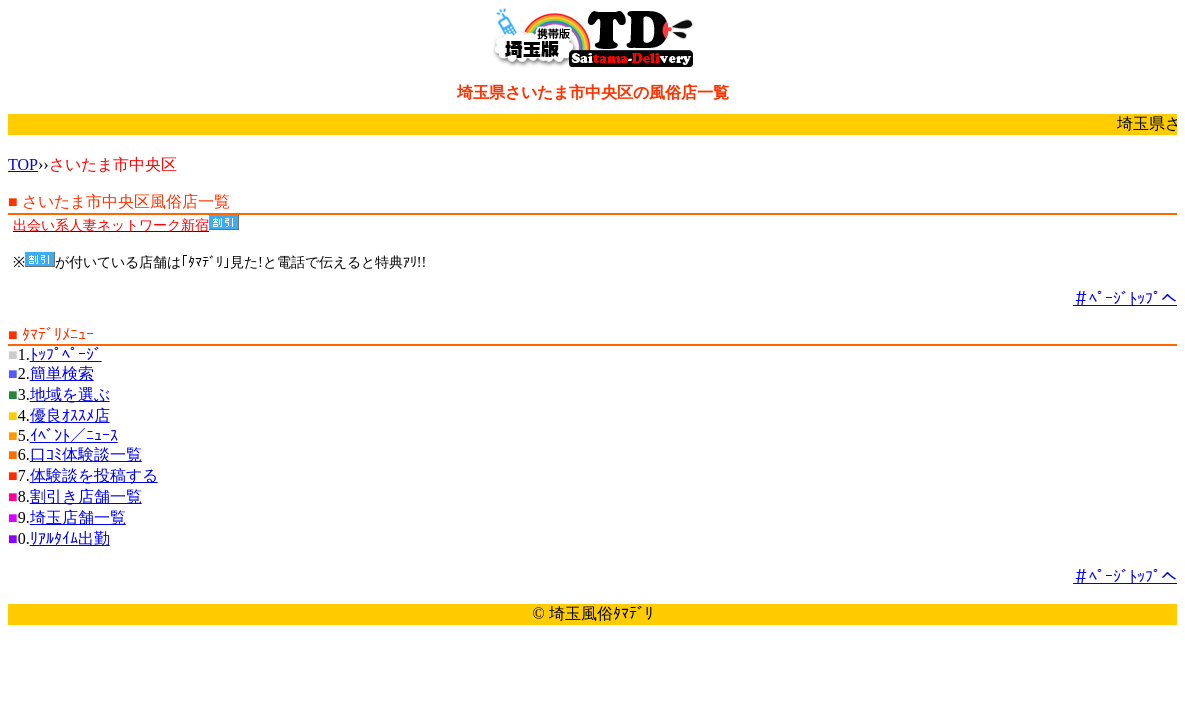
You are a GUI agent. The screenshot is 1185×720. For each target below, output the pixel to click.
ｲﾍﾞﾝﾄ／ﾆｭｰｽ (74, 435)
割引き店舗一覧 (86, 496)
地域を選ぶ (70, 394)
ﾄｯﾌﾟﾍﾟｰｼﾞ (66, 354)
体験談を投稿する (94, 475)
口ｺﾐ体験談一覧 (86, 454)
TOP (23, 164)
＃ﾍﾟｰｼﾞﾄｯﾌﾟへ (1125, 298)
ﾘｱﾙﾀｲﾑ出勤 (70, 538)
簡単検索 (62, 373)
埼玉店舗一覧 (78, 517)
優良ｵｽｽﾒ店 (70, 415)
